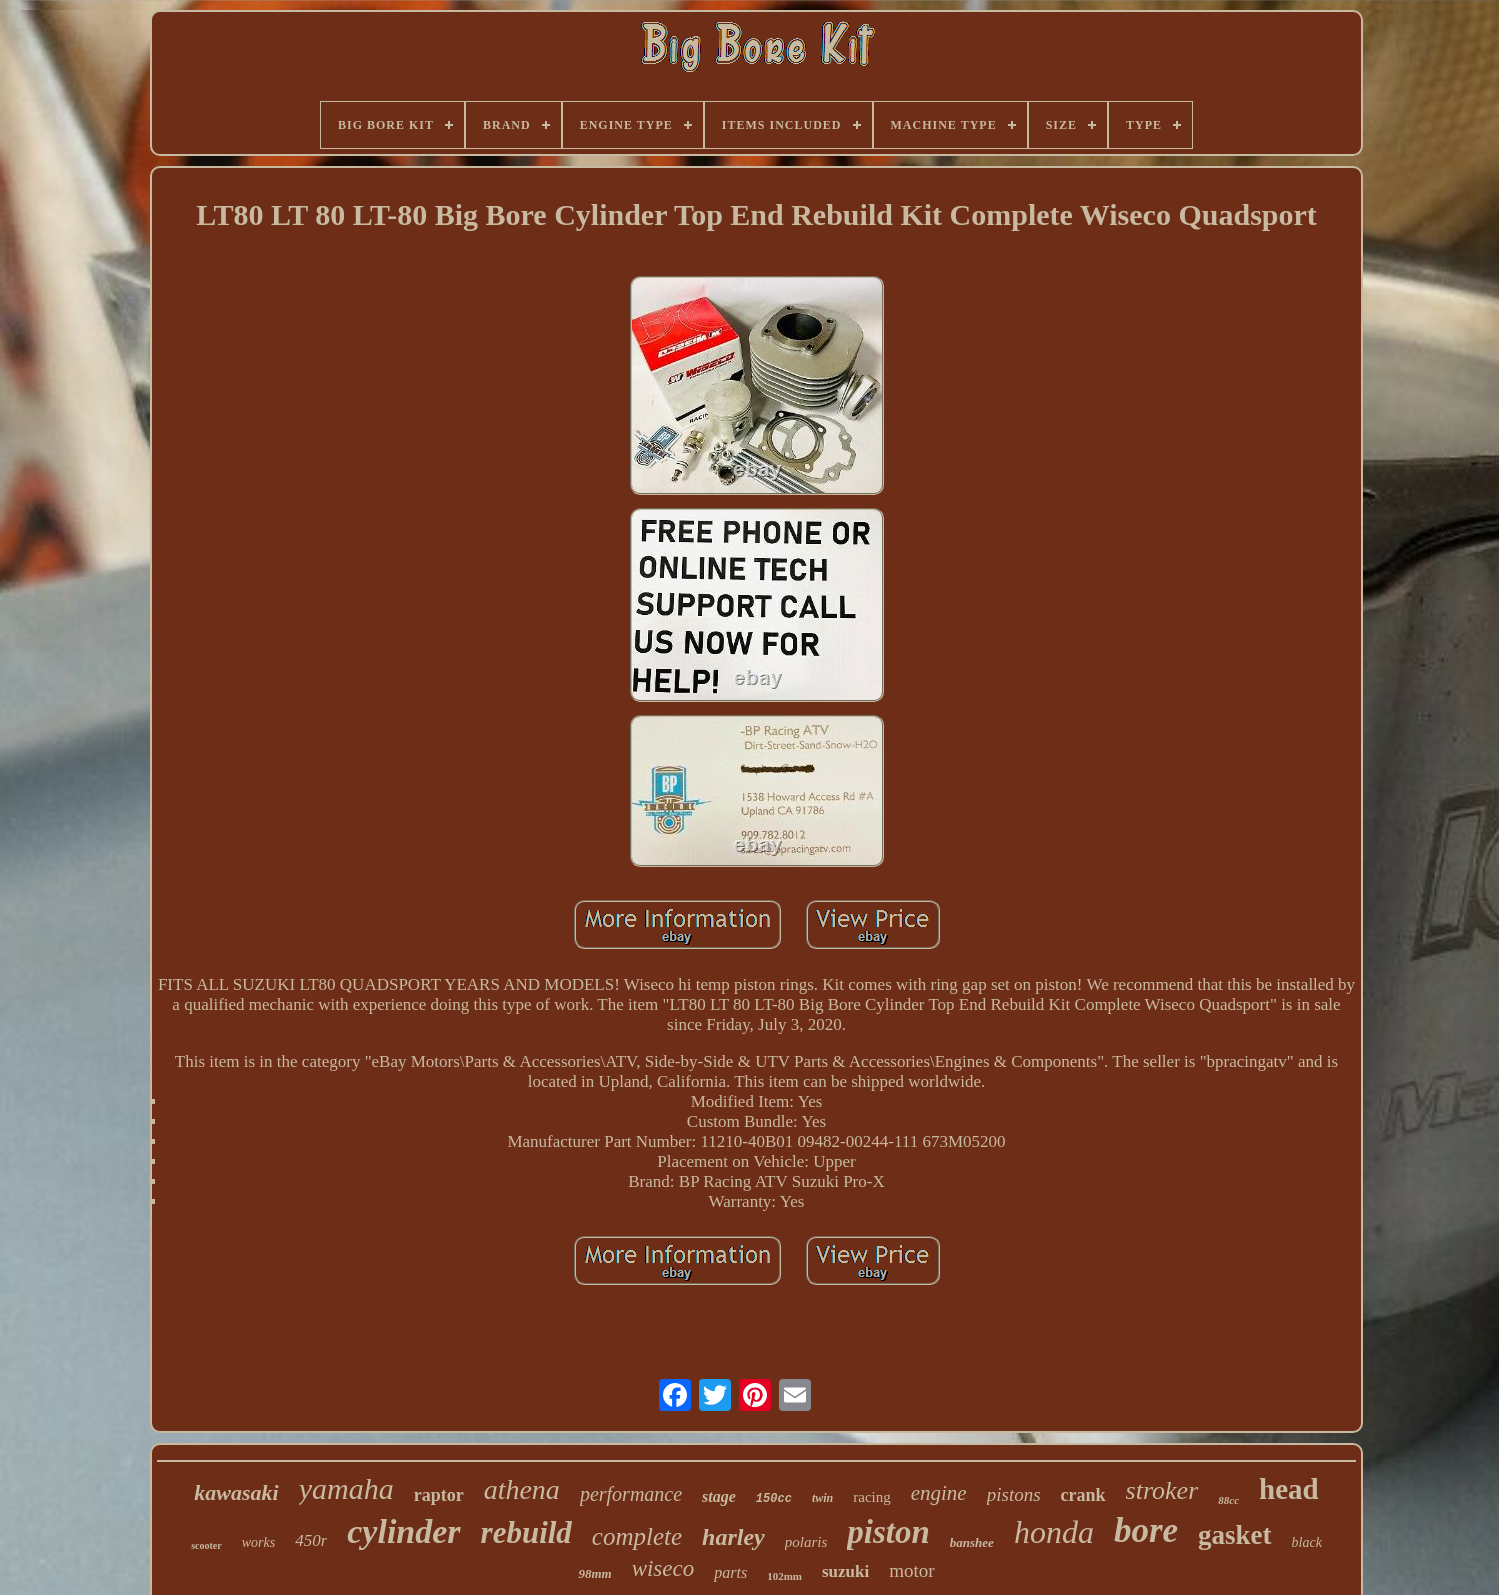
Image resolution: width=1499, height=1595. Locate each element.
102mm (784, 1576)
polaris (806, 1542)
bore (1146, 1530)
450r (311, 1540)
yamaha (346, 1488)
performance (631, 1494)
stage (719, 1496)
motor (911, 1570)
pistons (1014, 1494)
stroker (1162, 1490)
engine (939, 1493)
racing (871, 1497)
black (1307, 1542)
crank (1083, 1495)
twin (822, 1498)
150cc (774, 1499)
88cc (1228, 1500)
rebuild (526, 1532)
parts (730, 1572)
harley (733, 1537)
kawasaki (236, 1492)
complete (637, 1536)
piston (888, 1532)
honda (1054, 1532)
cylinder (403, 1531)
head (1289, 1489)
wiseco (663, 1568)
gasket (1235, 1535)
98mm (594, 1573)
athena (522, 1489)
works (258, 1542)
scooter (206, 1545)
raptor (439, 1495)
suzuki (845, 1571)
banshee (972, 1542)
